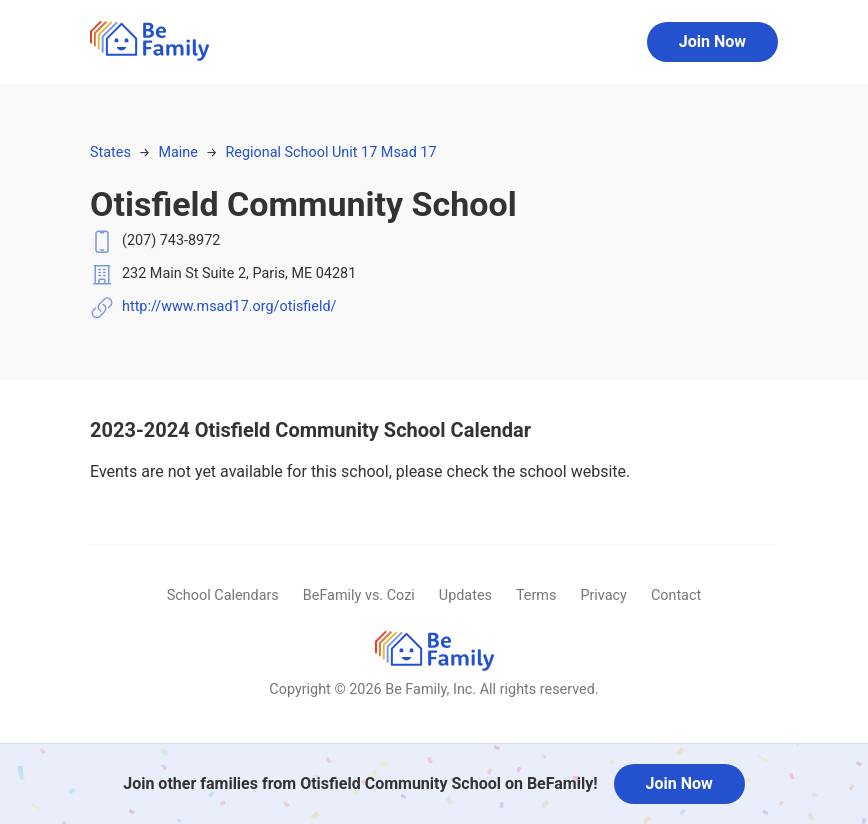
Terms (536, 595)
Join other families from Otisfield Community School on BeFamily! (360, 783)
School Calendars (223, 595)
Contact (676, 595)
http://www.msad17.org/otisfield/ (229, 306)
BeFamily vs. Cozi (359, 595)
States (110, 152)
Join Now (712, 41)
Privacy (603, 595)
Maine (177, 152)
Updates (465, 595)
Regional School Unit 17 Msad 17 (330, 152)
